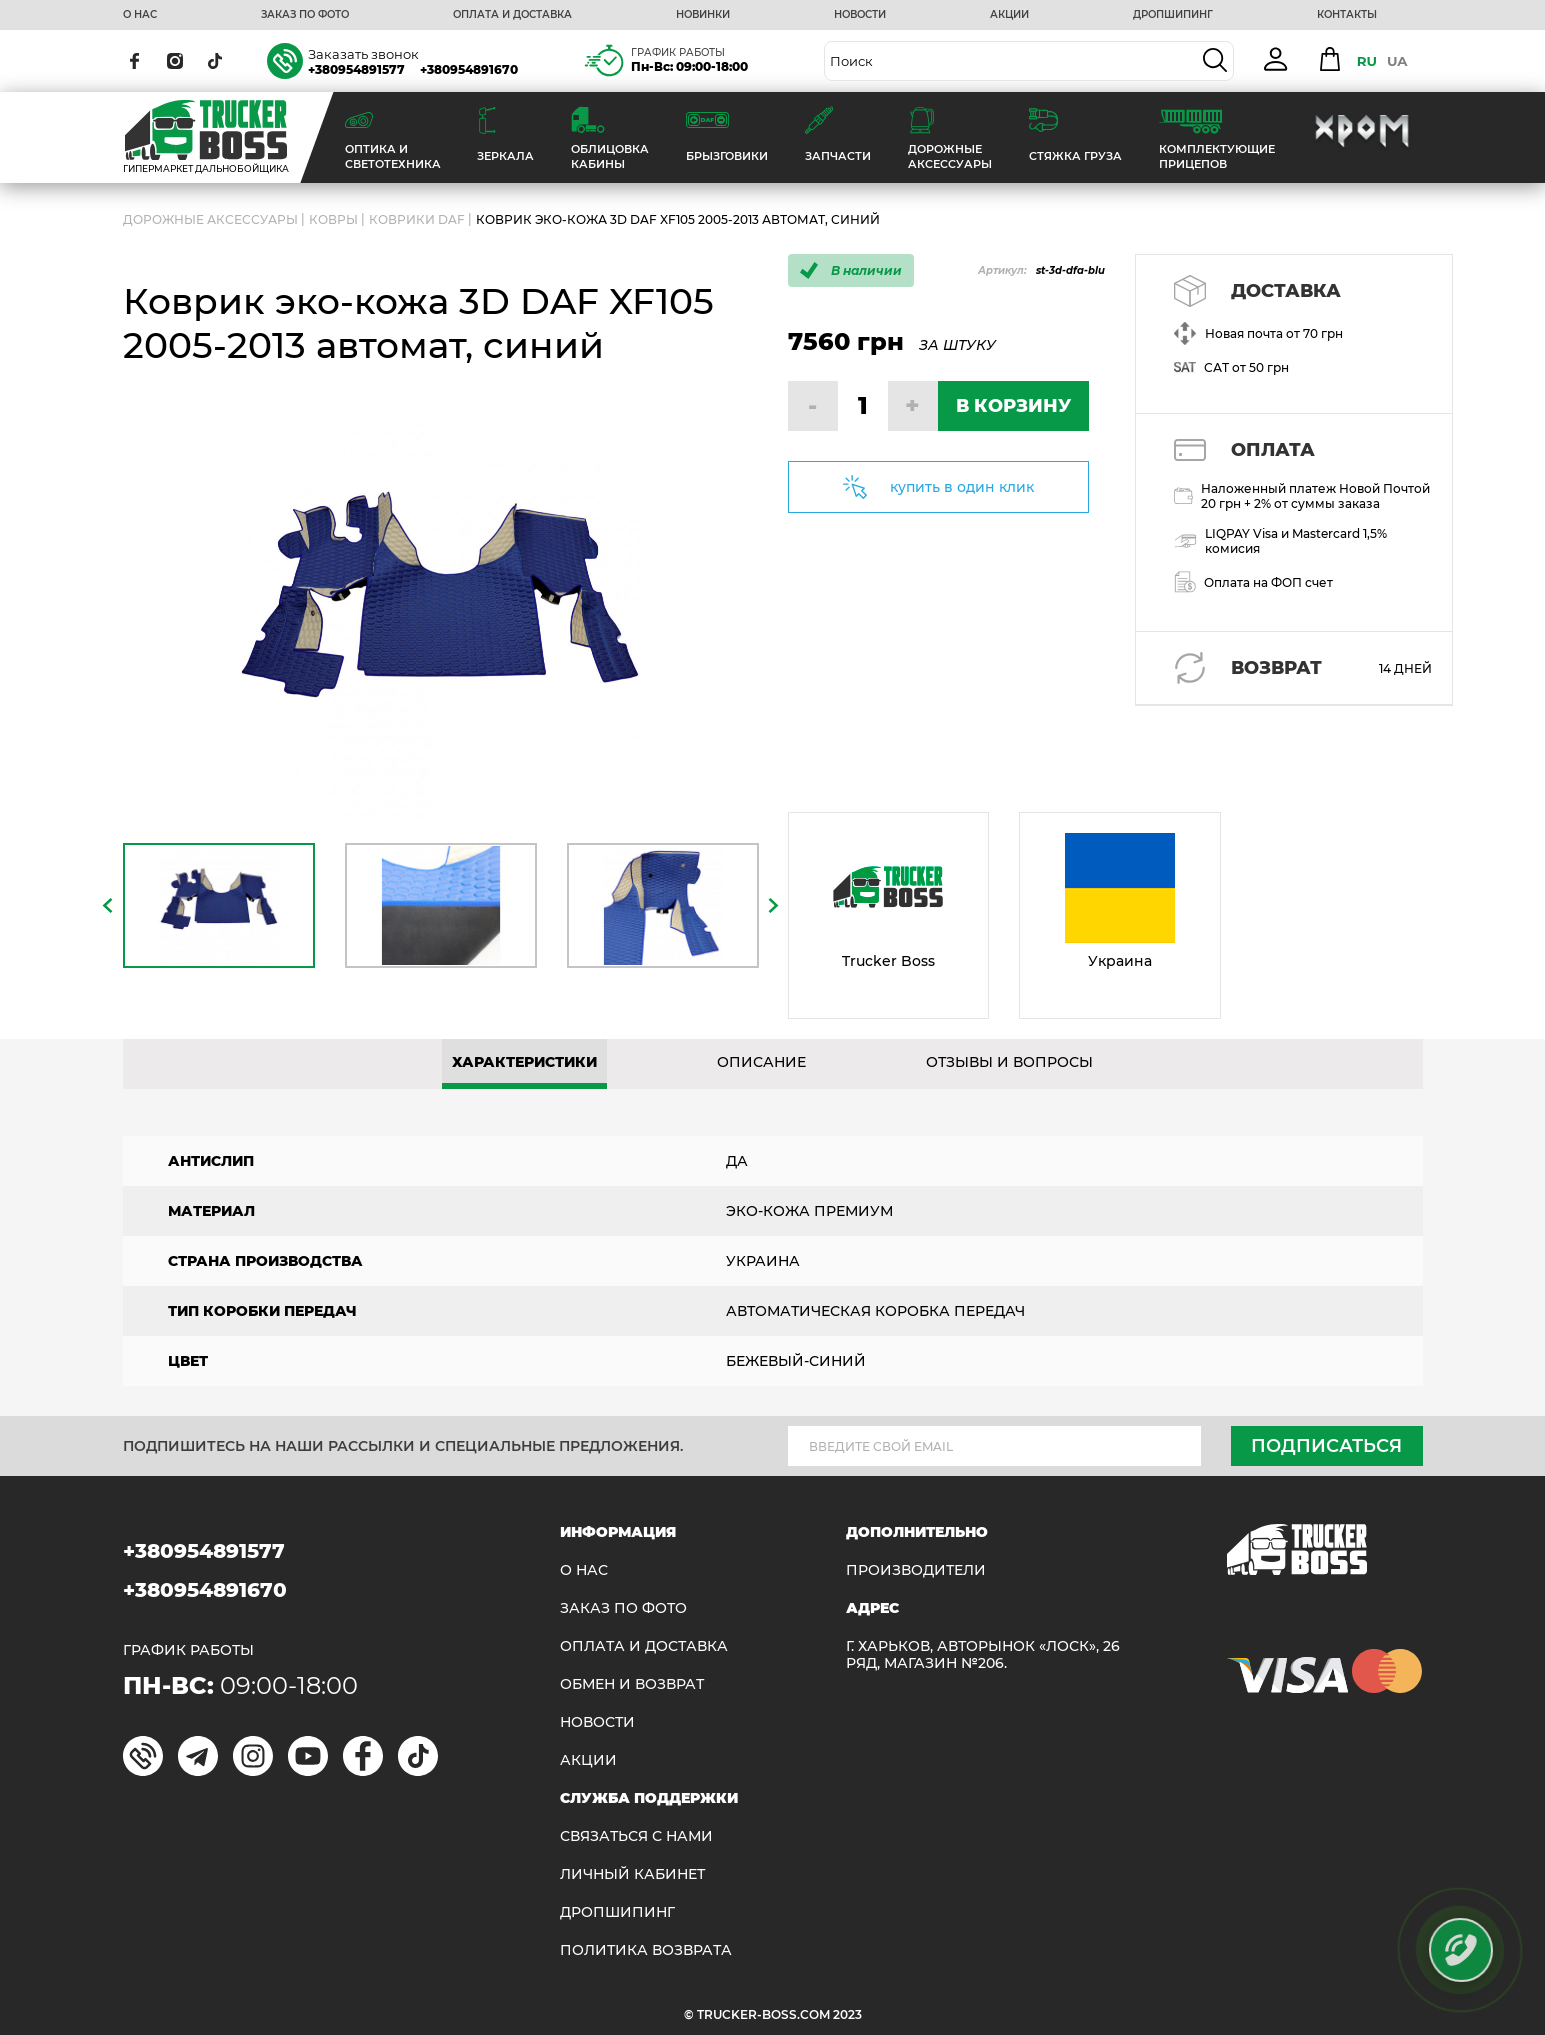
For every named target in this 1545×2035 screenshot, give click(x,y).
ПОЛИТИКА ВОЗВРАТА (646, 1950)
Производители (916, 1570)
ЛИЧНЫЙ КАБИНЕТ (632, 1874)
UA (1397, 61)
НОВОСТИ (860, 15)
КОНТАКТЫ (1347, 15)
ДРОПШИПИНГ (1173, 15)
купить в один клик (962, 487)
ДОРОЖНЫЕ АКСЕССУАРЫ (210, 219)
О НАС (140, 15)
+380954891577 (356, 69)
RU (1367, 61)
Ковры (333, 219)
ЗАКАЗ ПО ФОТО (305, 15)
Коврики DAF (417, 219)
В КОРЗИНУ (1013, 406)
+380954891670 (469, 69)
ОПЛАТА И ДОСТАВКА (512, 15)
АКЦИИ (1009, 15)
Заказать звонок (363, 54)
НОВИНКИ (703, 15)
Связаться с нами (636, 1836)
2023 (847, 2014)
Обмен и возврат (632, 1684)
